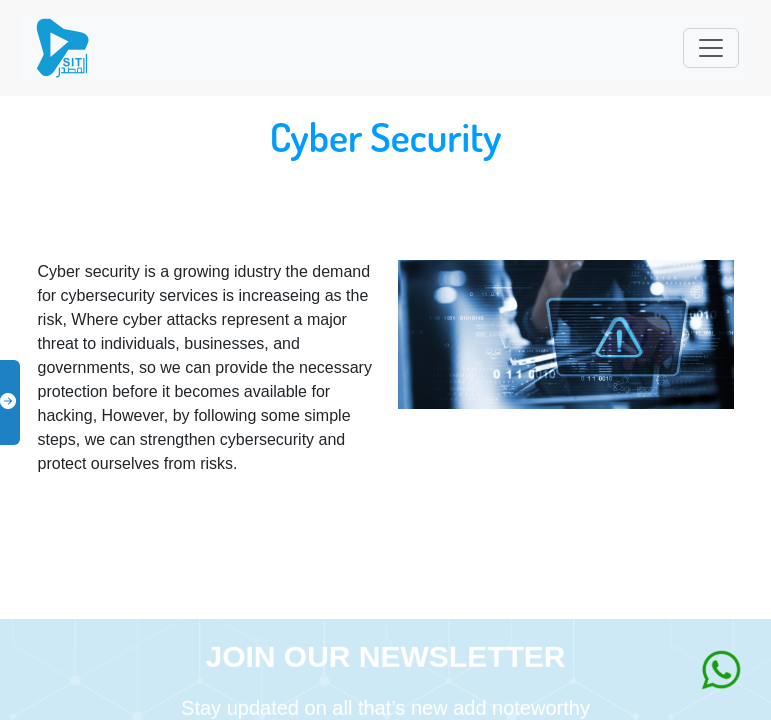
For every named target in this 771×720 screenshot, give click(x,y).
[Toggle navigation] (711, 48)
